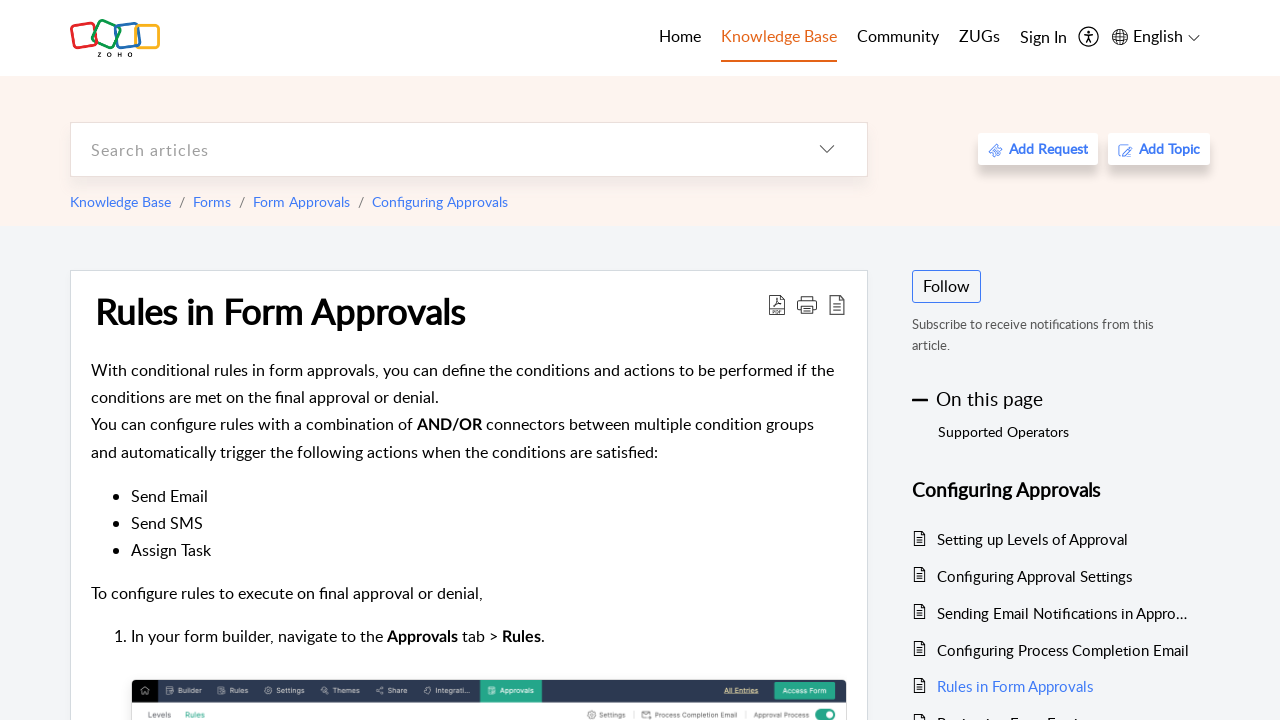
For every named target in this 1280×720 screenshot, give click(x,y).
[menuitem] (1043, 38)
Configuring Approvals (440, 201)
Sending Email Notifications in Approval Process (1063, 613)
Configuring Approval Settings (1034, 576)
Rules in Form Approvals (280, 311)
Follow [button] (946, 286)
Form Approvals (301, 201)
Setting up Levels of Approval (1032, 539)
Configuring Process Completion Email (1063, 650)
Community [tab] (898, 36)
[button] (807, 304)
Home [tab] (680, 36)
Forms (212, 201)
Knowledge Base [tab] (779, 36)
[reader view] (837, 304)
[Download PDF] (777, 304)
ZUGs (979, 36)
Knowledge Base (120, 201)
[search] (429, 149)
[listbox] (827, 149)
